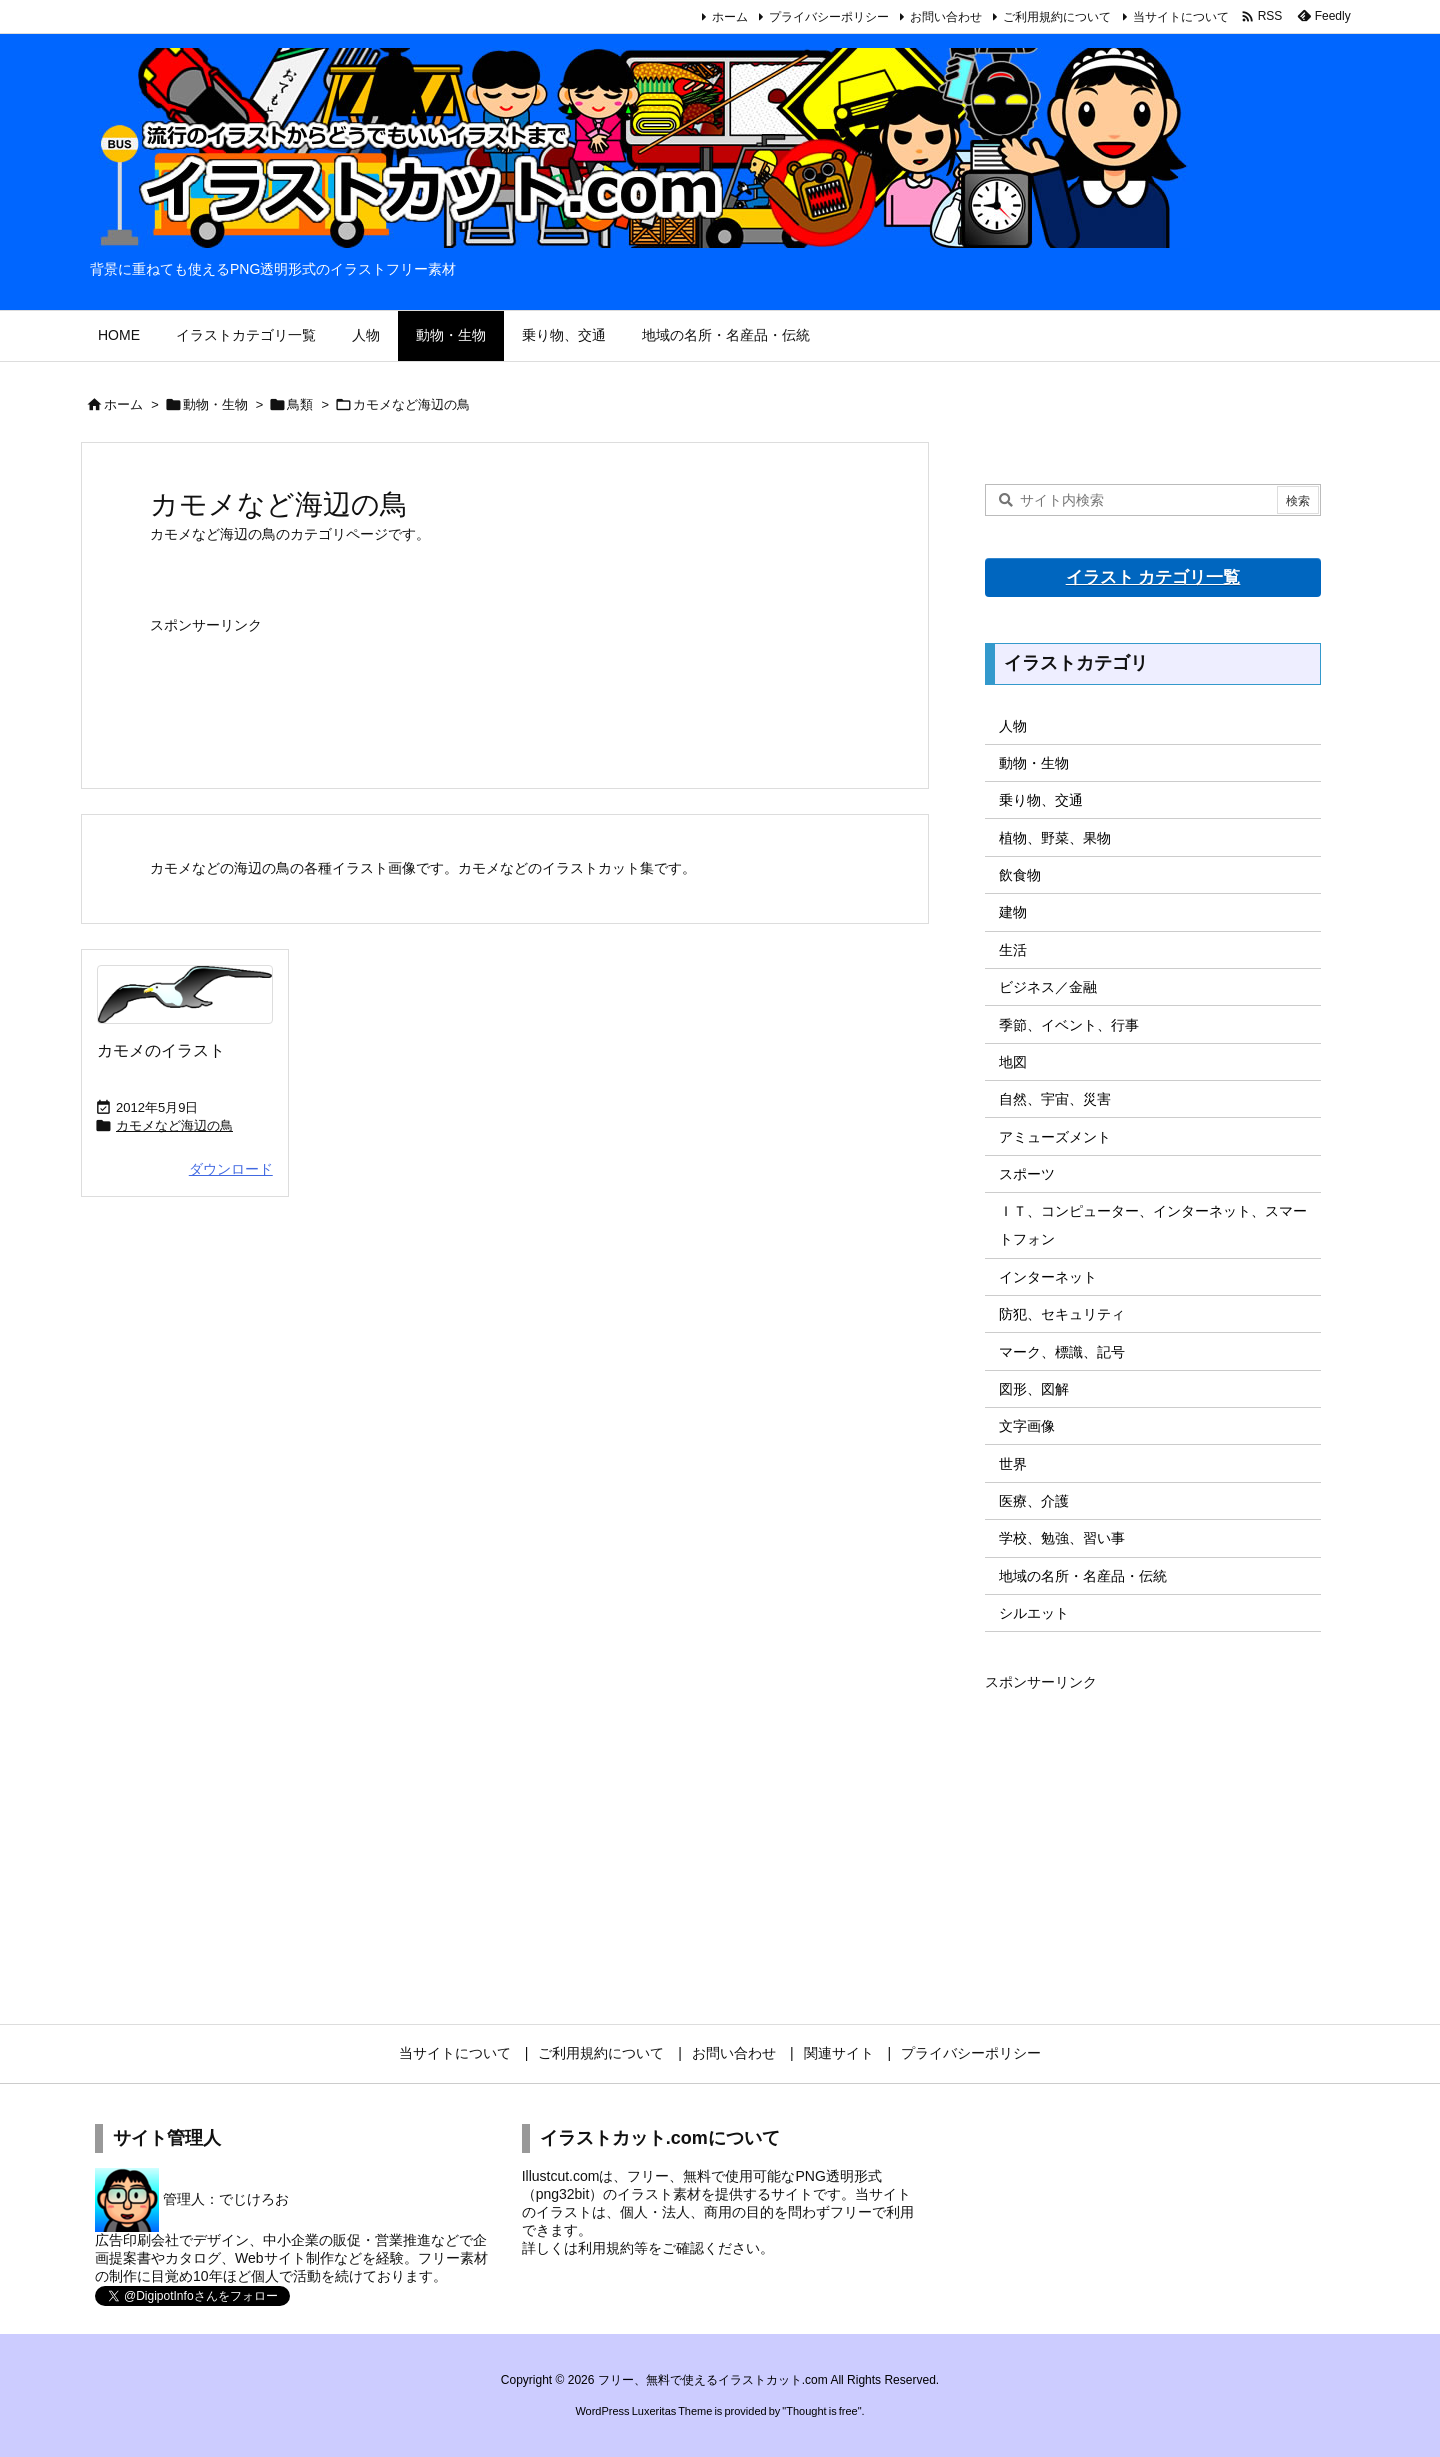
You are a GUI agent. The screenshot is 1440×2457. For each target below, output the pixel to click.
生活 (1013, 950)
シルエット (1034, 1613)
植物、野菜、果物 (1055, 838)
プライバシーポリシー (829, 17)
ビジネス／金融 (1048, 987)
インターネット (1048, 1277)
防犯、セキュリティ (1062, 1314)
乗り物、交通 (1041, 800)
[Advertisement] (505, 690)
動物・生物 (215, 404)
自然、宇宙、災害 (1055, 1099)
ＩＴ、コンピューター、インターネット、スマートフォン (1153, 1225)
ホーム (730, 17)
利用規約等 (613, 2248)
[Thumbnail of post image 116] (185, 994)
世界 (1013, 1464)
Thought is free (821, 2411)
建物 (1013, 912)
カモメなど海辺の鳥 (174, 1125)
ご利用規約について (1057, 17)
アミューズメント (1055, 1137)
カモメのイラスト (161, 1050)
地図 (1013, 1062)
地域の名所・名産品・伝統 (1083, 1576)
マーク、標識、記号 (1062, 1352)
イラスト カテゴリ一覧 (1153, 577)
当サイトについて (1181, 17)
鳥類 (300, 404)
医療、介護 (1034, 1501)
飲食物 (1020, 875)
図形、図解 (1034, 1389)
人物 (1013, 726)
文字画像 (1027, 1426)
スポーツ (1027, 1174)
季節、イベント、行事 (1069, 1025)
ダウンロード (231, 1169)
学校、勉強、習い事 (1062, 1538)
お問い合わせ (946, 17)
